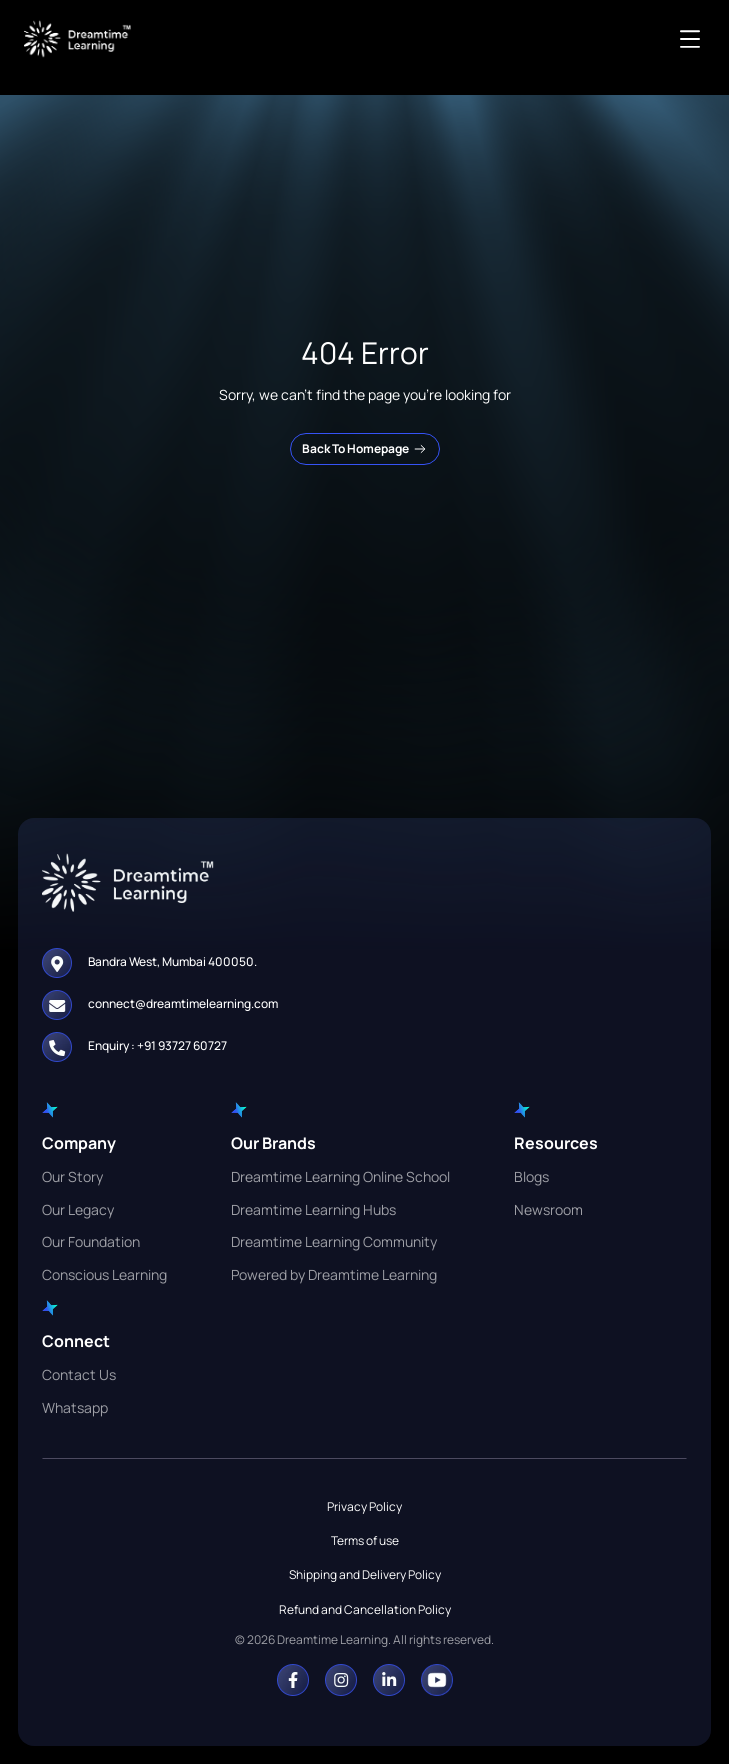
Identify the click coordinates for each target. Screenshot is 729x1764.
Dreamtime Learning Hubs (313, 1209)
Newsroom (548, 1209)
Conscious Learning (104, 1274)
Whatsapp (75, 1407)
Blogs (531, 1176)
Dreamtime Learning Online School (340, 1176)
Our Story (72, 1176)
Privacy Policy (364, 1506)
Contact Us (79, 1374)
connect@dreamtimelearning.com (183, 1003)
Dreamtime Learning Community (334, 1241)
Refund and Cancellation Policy (365, 1609)
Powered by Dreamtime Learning (334, 1274)
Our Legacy (78, 1209)
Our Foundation (91, 1241)
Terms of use (365, 1540)
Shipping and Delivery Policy (365, 1574)
